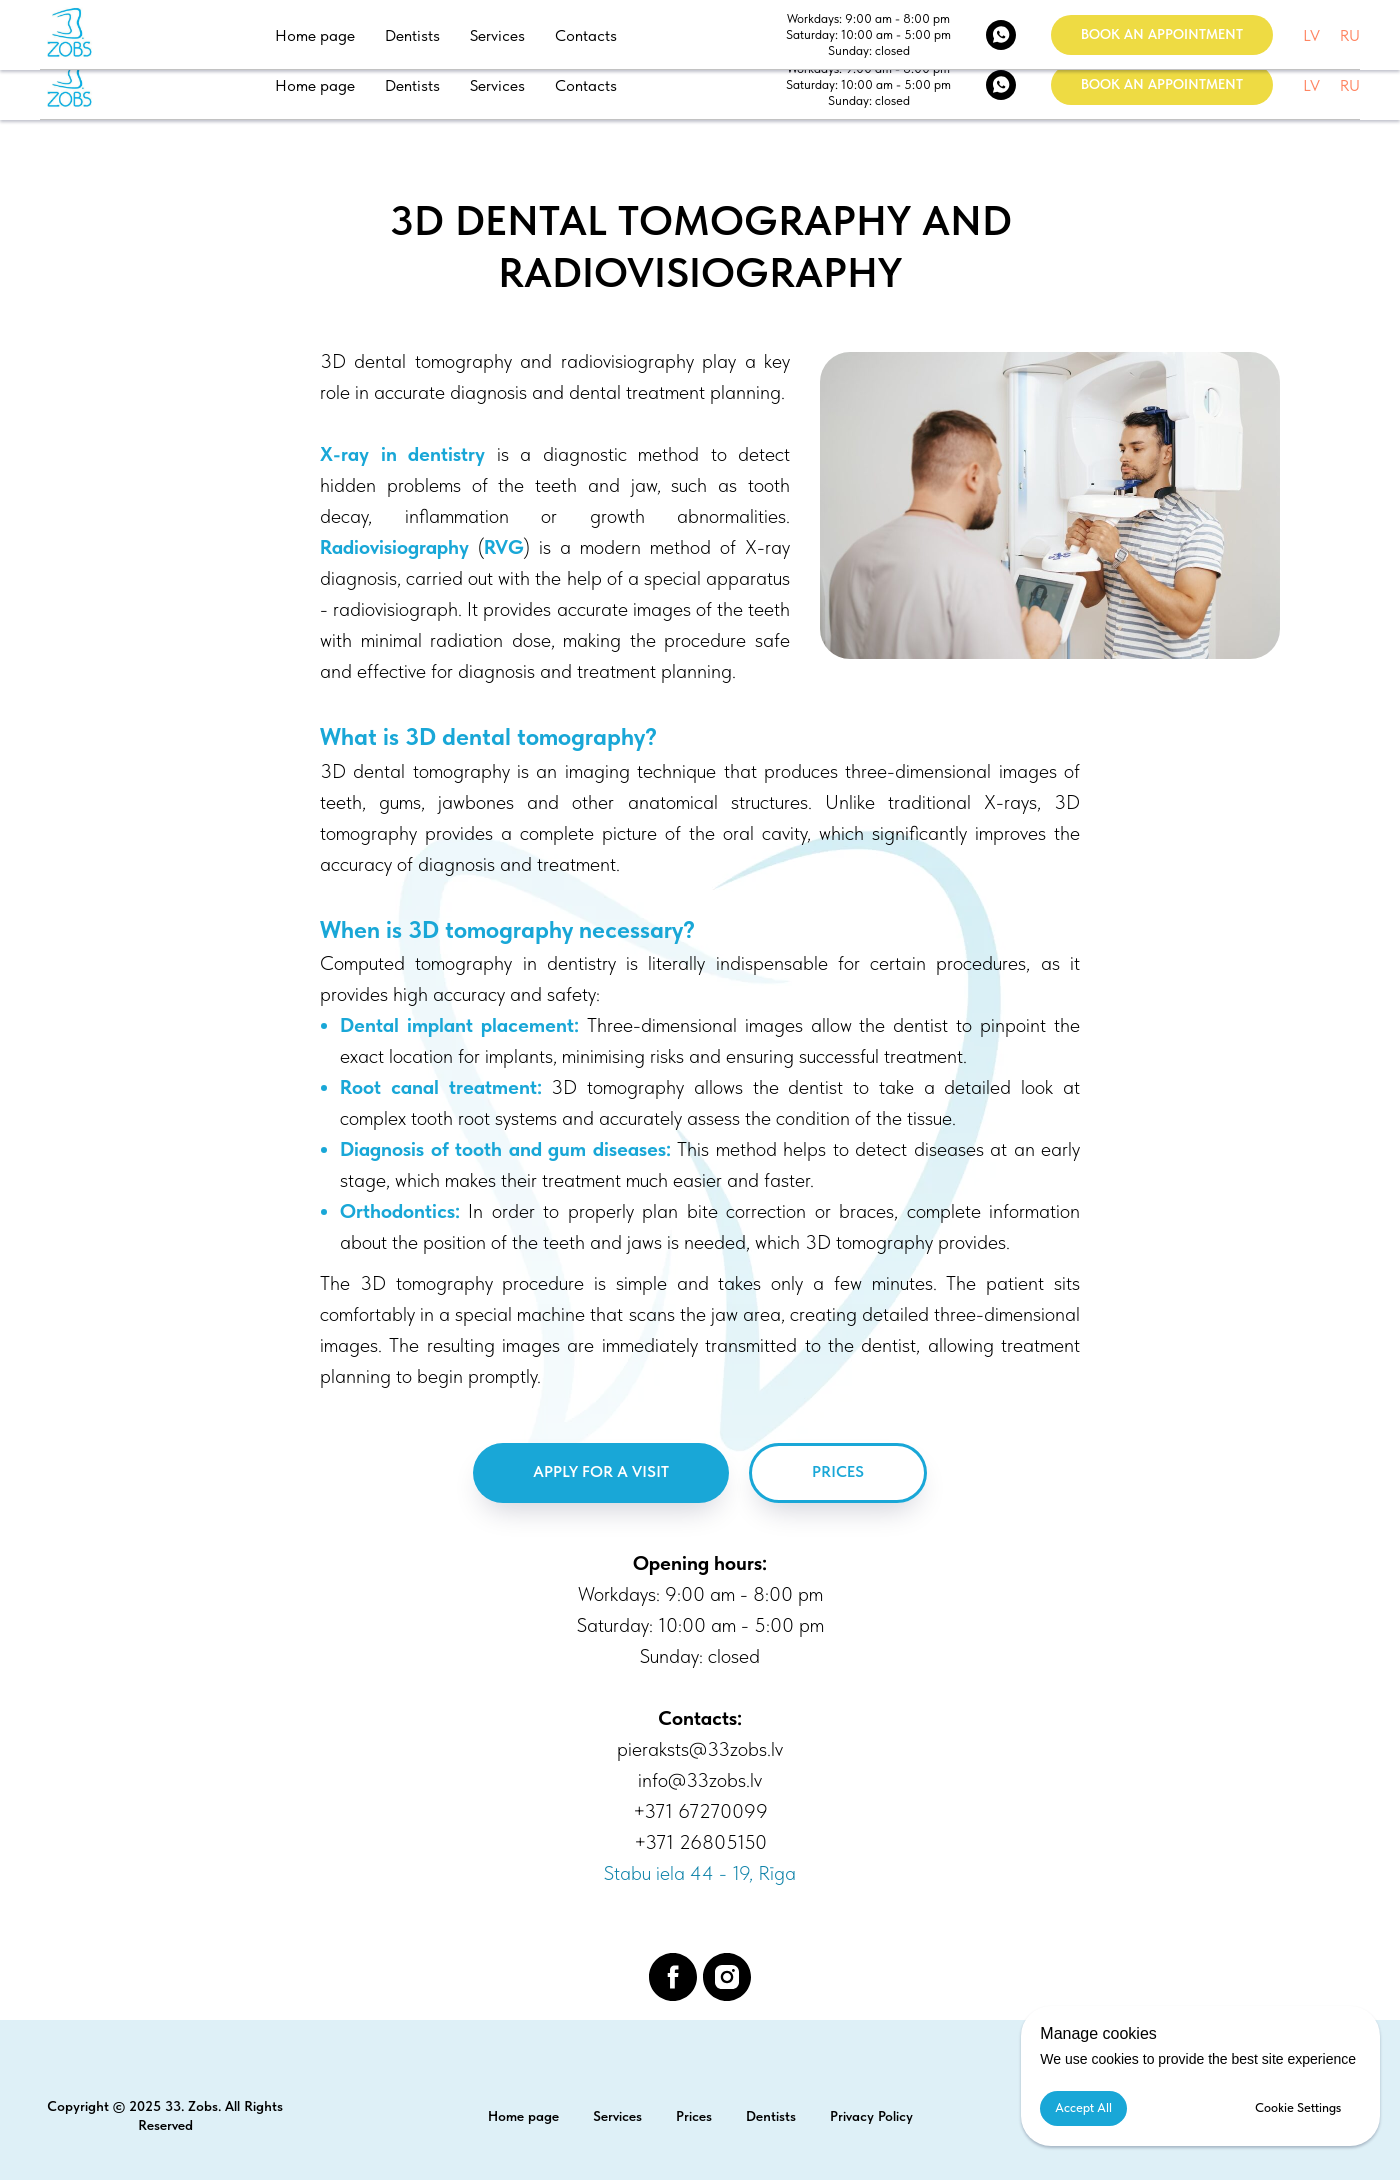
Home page (315, 85)
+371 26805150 (700, 1842)
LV (1311, 85)
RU (1350, 85)
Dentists (412, 85)
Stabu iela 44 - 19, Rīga (1261, 24)
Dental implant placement (457, 1025)
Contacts (586, 85)
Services (497, 85)
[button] (1162, 85)
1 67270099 (1067, 24)
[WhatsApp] (1001, 85)
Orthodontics (397, 1211)
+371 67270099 (700, 1811)
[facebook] (673, 1977)
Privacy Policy (871, 2116)
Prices (694, 2116)
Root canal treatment (438, 1087)
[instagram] (727, 1977)
